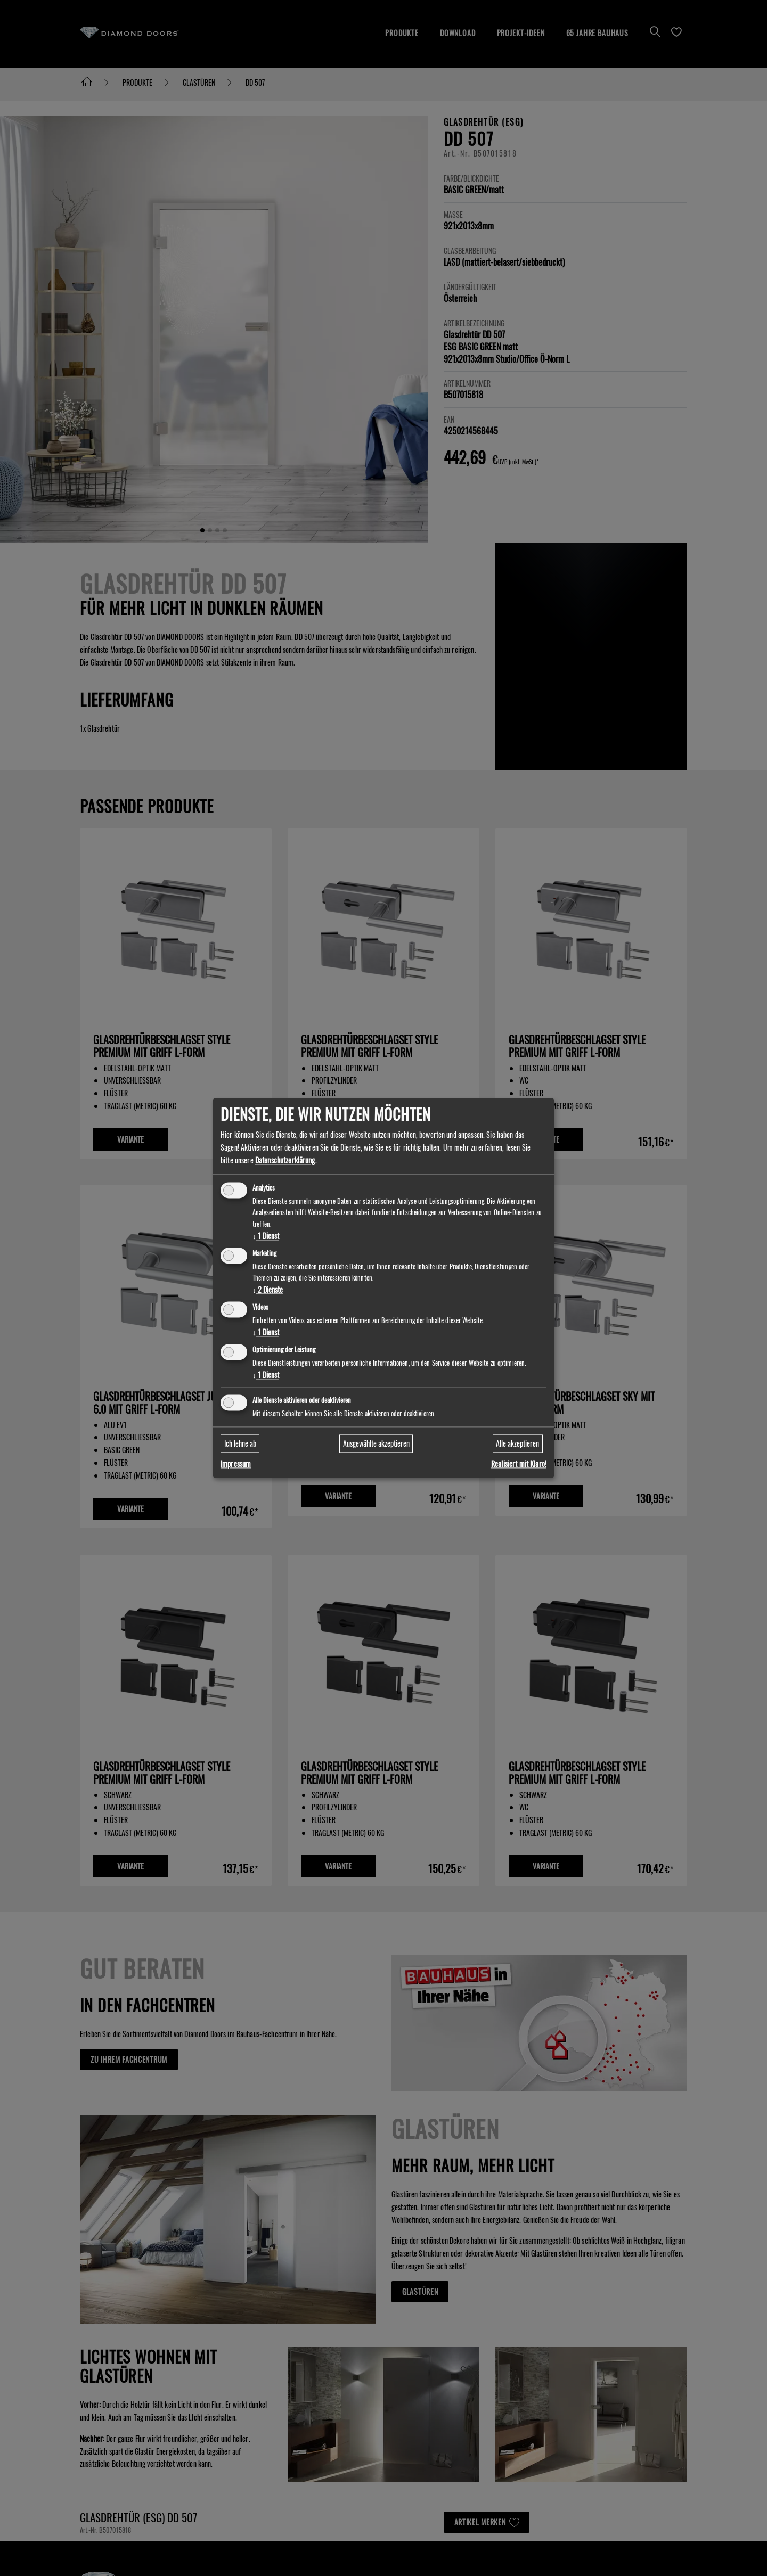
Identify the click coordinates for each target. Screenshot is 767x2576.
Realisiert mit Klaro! (518, 1464)
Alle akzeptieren (517, 1443)
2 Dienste (267, 1289)
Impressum (236, 1464)
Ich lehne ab (240, 1443)
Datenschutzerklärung (285, 1160)
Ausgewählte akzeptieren (376, 1443)
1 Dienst (265, 1235)
